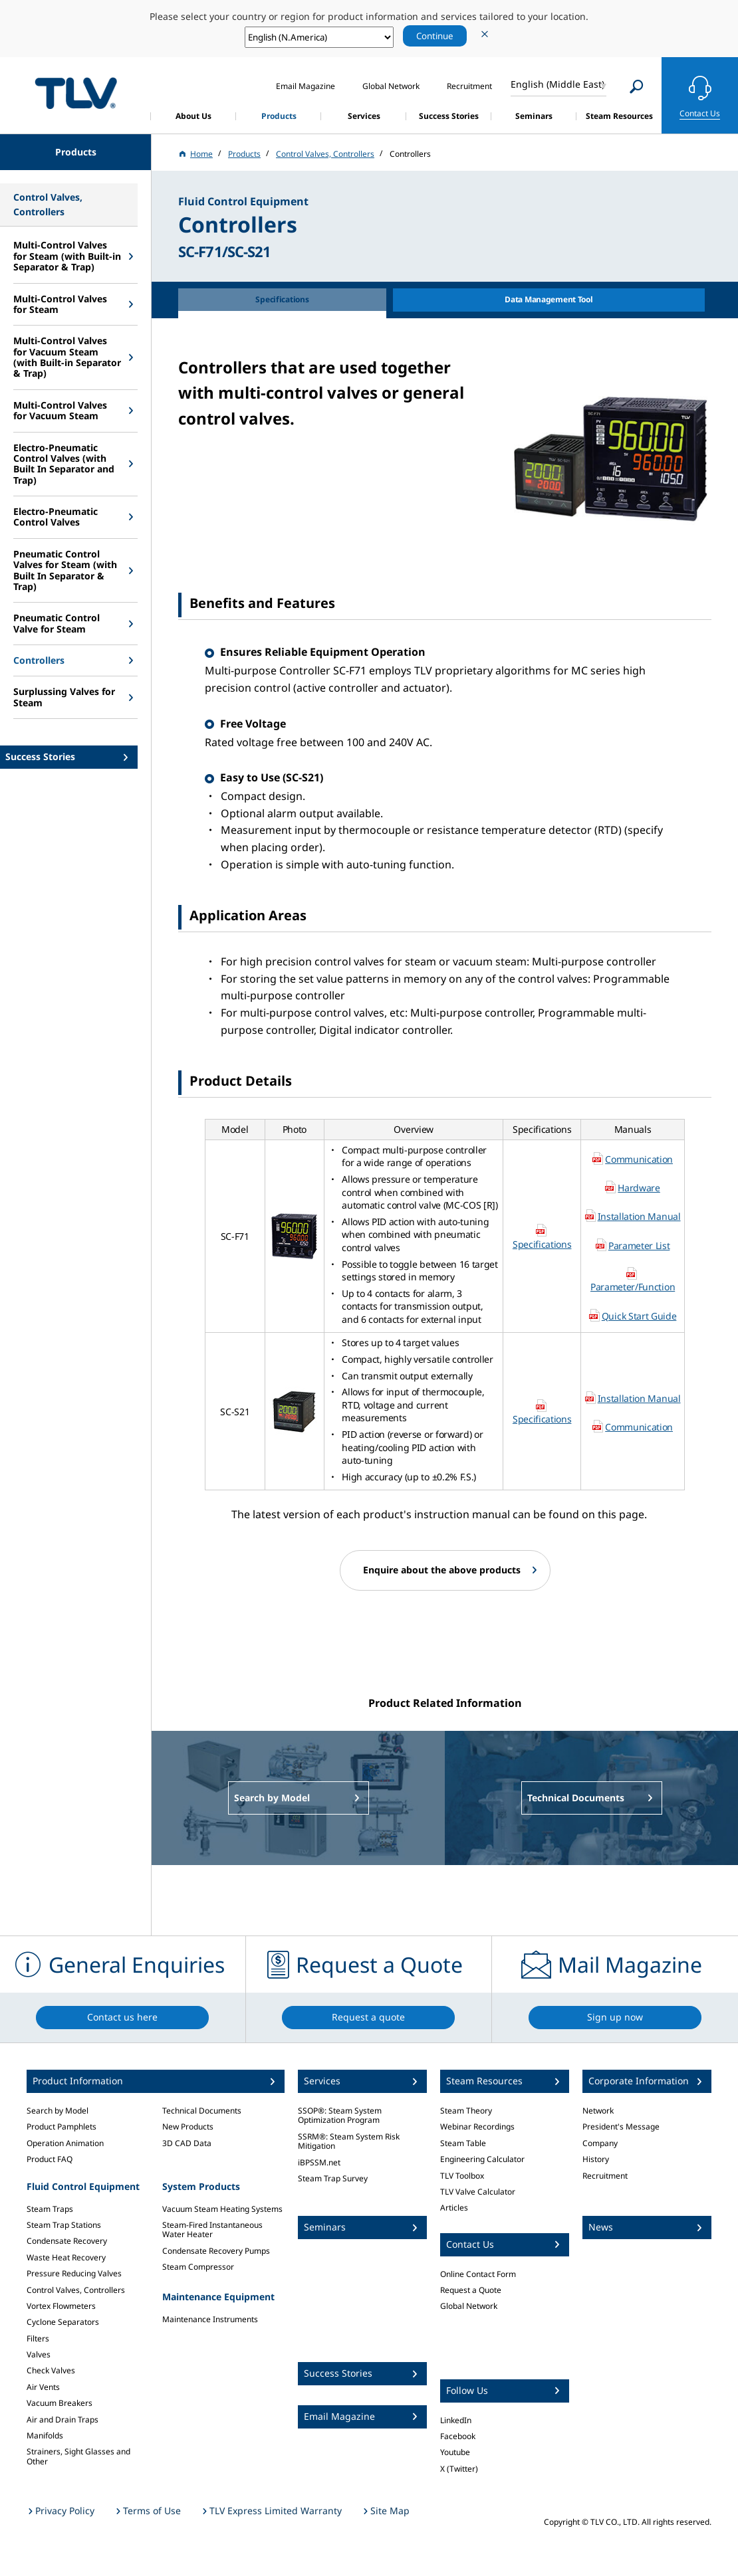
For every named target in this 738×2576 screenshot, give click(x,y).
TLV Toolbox (462, 2175)
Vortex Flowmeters (61, 2306)
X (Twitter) (459, 2468)
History (595, 2159)
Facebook (457, 2436)
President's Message (621, 2126)
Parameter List (639, 1245)
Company (600, 2143)
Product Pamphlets (61, 2126)
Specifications (542, 1244)
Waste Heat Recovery (66, 2257)
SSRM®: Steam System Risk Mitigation (349, 2141)
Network (598, 2110)
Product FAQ (49, 2159)
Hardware (639, 1187)
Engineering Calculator (482, 2159)
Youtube (455, 2452)
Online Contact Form (478, 2274)
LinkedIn (455, 2420)
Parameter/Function (632, 1286)
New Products (187, 2126)
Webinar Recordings (477, 2126)
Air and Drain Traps (62, 2419)
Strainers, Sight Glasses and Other (78, 2456)
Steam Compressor (198, 2266)
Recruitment (605, 2175)
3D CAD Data (186, 2143)
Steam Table (463, 2143)
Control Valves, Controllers (76, 2290)
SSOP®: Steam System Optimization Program (340, 2115)
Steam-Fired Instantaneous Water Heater (212, 2229)
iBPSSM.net (319, 2162)
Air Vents (43, 2387)
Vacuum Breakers (59, 2403)
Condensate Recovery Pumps (216, 2250)
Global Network (468, 2306)
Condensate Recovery (67, 2240)
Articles (454, 2207)
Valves (39, 2354)
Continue (434, 36)
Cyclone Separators (63, 2322)
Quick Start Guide (639, 1316)
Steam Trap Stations (64, 2224)
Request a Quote (470, 2290)
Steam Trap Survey (333, 2178)
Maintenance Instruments (210, 2319)
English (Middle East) (557, 84)
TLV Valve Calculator (477, 2191)
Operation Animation (65, 2143)
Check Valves (51, 2370)
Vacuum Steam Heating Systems (222, 2209)
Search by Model (57, 2110)
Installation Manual (639, 1216)
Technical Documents (201, 2110)
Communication (639, 1159)
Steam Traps (50, 2209)
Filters (38, 2338)
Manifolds (45, 2435)
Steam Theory (466, 2110)
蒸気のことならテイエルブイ (76, 93)
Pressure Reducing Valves (74, 2273)
